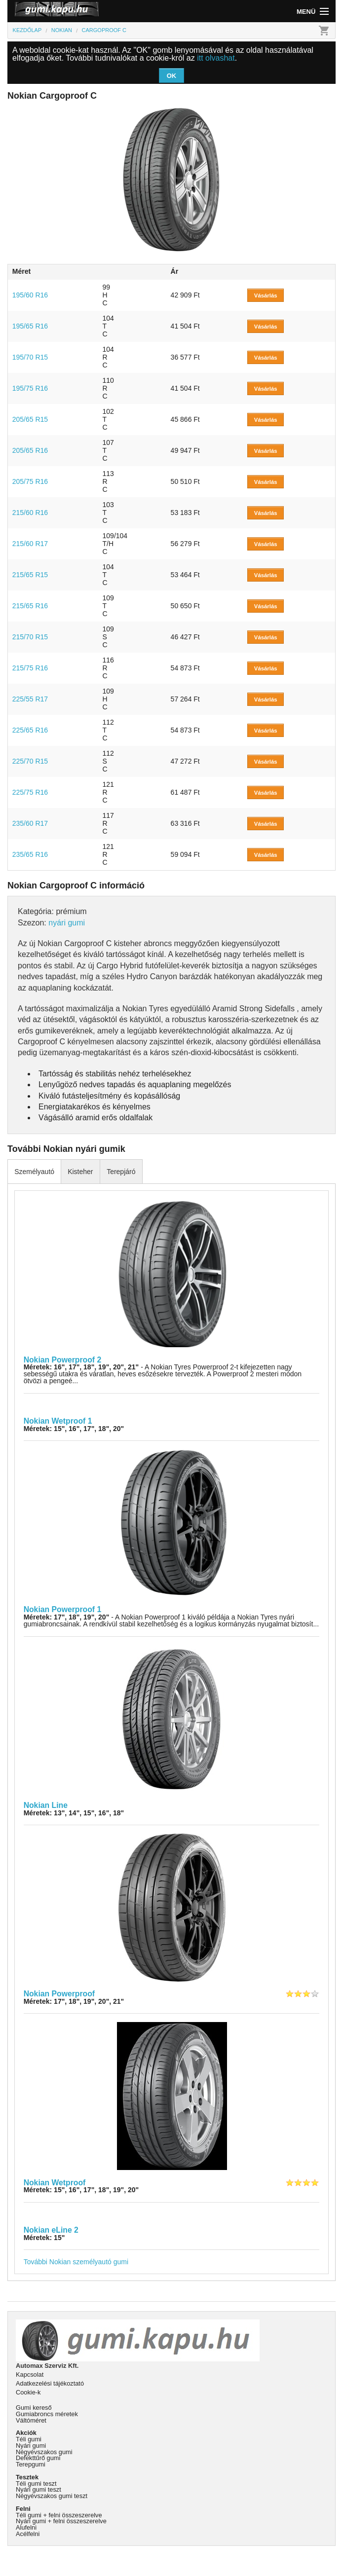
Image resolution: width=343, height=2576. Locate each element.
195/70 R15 (30, 357)
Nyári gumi (31, 2445)
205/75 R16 (30, 481)
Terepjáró (121, 1172)
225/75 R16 (30, 792)
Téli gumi (28, 2439)
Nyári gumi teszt (38, 2489)
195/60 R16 (30, 295)
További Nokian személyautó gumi (76, 2262)
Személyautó (34, 1172)
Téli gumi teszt (36, 2483)
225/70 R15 (30, 761)
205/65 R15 (30, 419)
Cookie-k (28, 2392)
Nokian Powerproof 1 (63, 1609)
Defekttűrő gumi (38, 2458)
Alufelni (26, 2527)
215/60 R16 (30, 512)
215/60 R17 (30, 544)
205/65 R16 (30, 450)
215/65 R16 (30, 606)
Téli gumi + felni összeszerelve (59, 2515)
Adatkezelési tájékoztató (50, 2383)
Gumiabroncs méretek (47, 2414)
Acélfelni (27, 2534)
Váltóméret (31, 2420)
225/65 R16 (30, 730)
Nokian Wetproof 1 (58, 1421)
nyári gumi (66, 923)
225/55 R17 (30, 699)
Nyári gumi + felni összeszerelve (61, 2521)
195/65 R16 (30, 326)
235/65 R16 (30, 854)
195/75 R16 (30, 388)
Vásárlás (265, 295)
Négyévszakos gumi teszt (51, 2496)
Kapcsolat (29, 2374)
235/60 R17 (30, 823)
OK (172, 75)
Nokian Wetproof (55, 2182)
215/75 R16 (30, 668)
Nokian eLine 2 (51, 2230)
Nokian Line (46, 1805)
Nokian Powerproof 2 (63, 1360)
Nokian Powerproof (59, 1993)
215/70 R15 (30, 637)
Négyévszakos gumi (44, 2452)
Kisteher (80, 1172)
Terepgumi (30, 2464)
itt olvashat (215, 58)
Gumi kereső (34, 2407)
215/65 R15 (30, 575)
